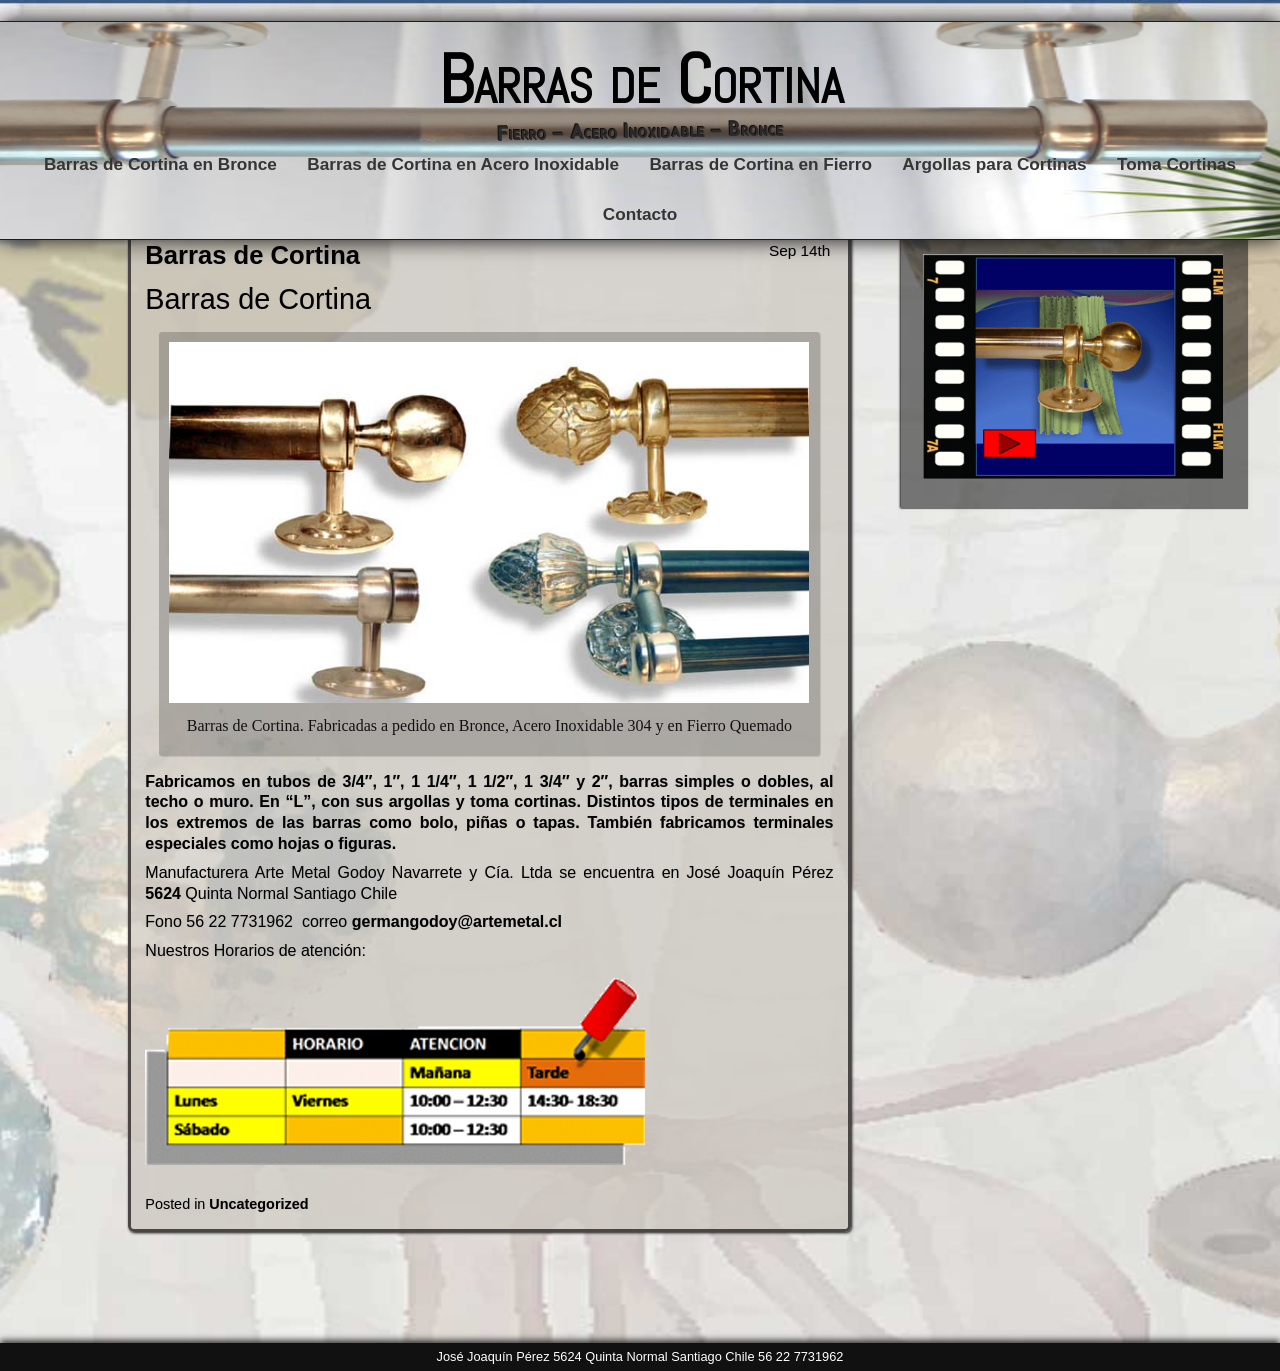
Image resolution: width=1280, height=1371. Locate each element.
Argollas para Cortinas (994, 164)
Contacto (640, 214)
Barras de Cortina (640, 79)
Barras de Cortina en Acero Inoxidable (463, 164)
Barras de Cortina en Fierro (760, 164)
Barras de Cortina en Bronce (160, 164)
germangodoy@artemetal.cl (454, 921)
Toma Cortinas (1176, 164)
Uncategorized (258, 1204)
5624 (163, 893)
